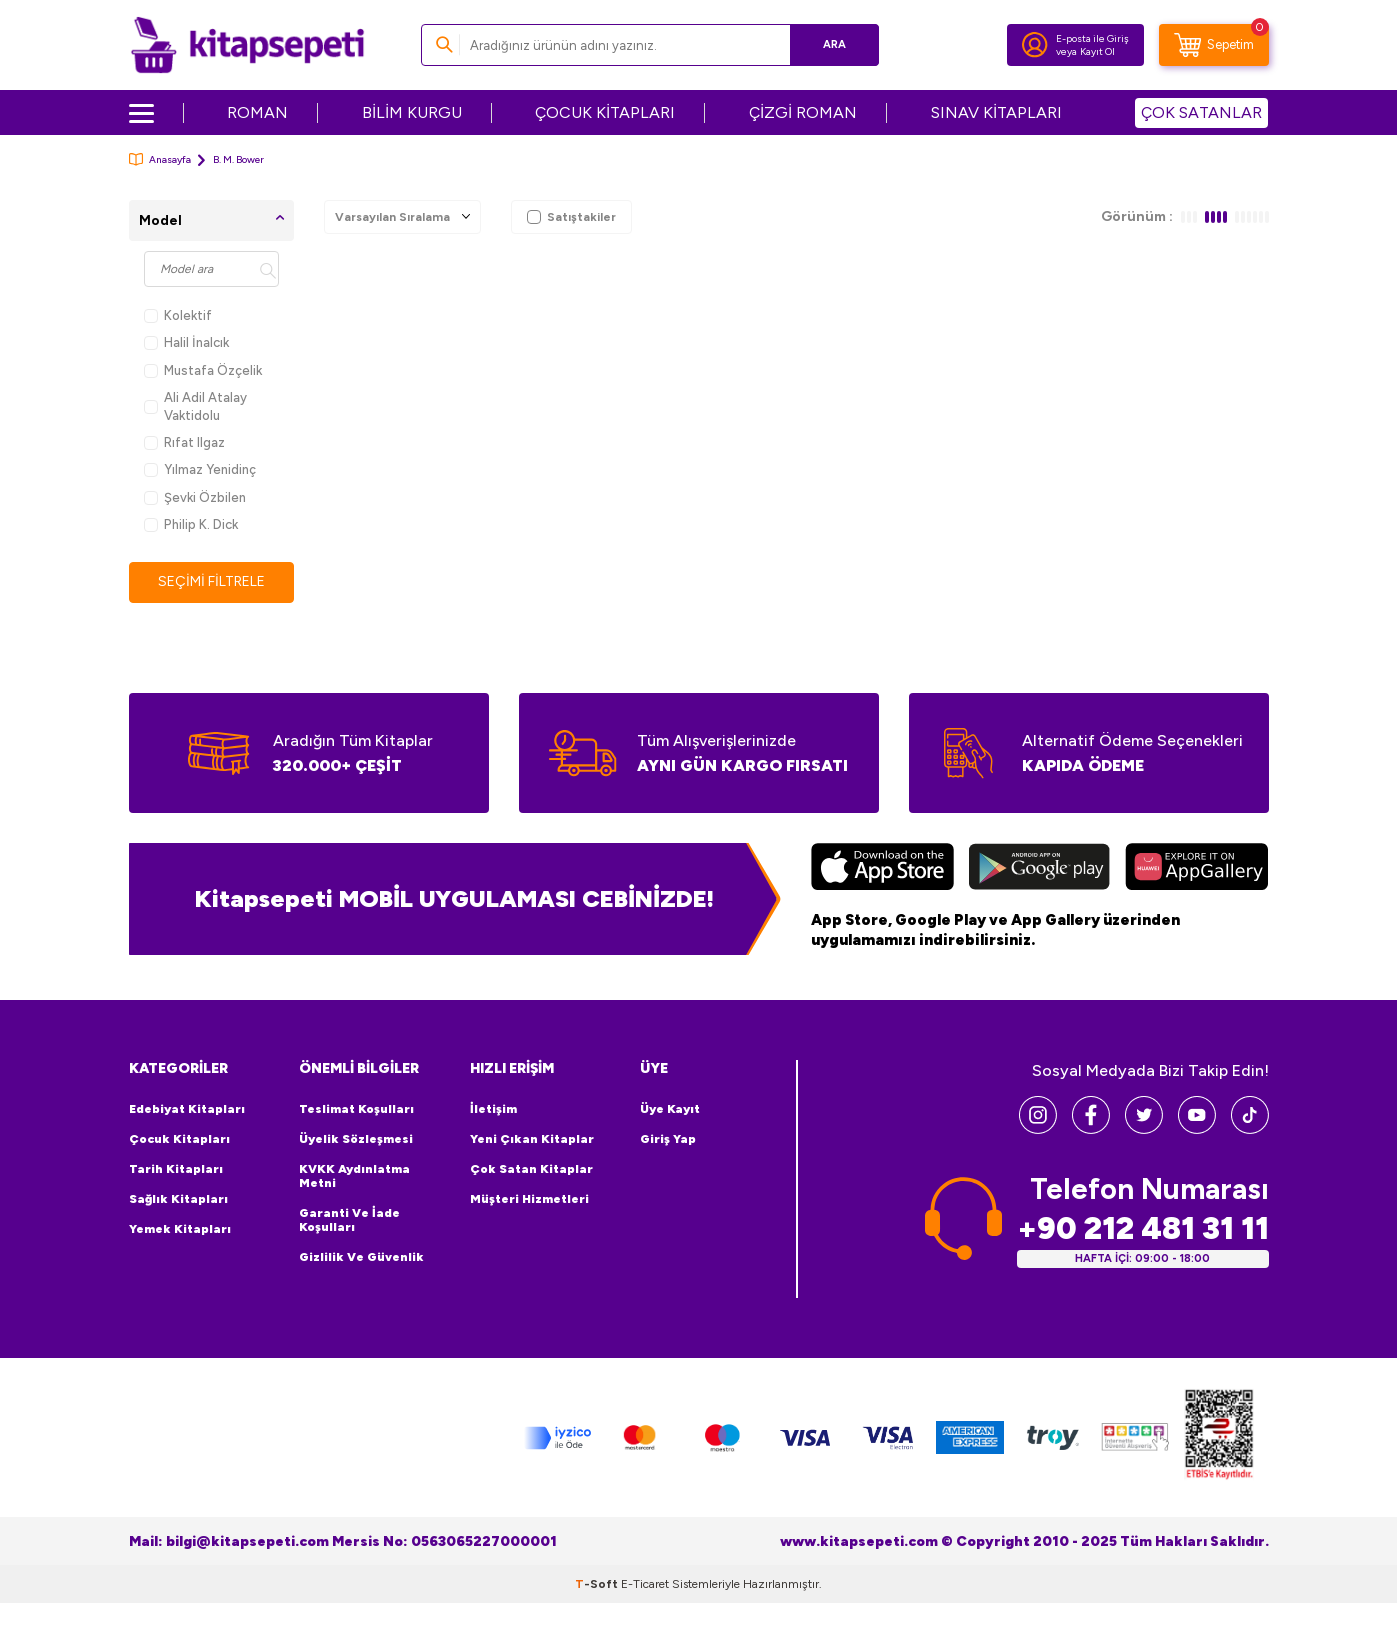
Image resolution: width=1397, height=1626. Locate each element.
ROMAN (257, 112)
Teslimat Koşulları (356, 1109)
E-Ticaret (645, 1584)
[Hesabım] (1035, 45)
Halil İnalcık (186, 342)
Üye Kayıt (670, 1109)
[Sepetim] (1214, 45)
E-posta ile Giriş (1092, 38)
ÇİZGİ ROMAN (803, 112)
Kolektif (178, 315)
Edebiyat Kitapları (187, 1109)
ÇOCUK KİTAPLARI (605, 112)
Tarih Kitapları (176, 1169)
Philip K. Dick (191, 524)
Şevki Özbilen (195, 497)
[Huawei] (1196, 869)
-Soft (598, 1584)
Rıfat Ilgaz (184, 442)
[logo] (247, 45)
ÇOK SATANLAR (1201, 112)
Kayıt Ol (1097, 51)
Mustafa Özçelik (203, 370)
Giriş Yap (668, 1139)
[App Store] (882, 869)
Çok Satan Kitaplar (531, 1169)
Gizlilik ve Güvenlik (361, 1257)
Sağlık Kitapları (178, 1199)
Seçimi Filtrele (211, 581)
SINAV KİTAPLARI (996, 112)
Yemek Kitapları (180, 1229)
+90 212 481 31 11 (1143, 1228)
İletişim (493, 1109)
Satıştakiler (571, 217)
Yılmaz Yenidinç (200, 469)
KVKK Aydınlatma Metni (354, 1176)
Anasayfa (160, 159)
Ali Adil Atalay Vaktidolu (195, 406)
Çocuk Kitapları (179, 1139)
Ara (834, 44)
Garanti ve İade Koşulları (349, 1220)
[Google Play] (1039, 869)
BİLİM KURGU (412, 112)
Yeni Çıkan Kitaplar (532, 1139)
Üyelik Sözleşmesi (356, 1139)
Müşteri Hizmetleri (529, 1199)
